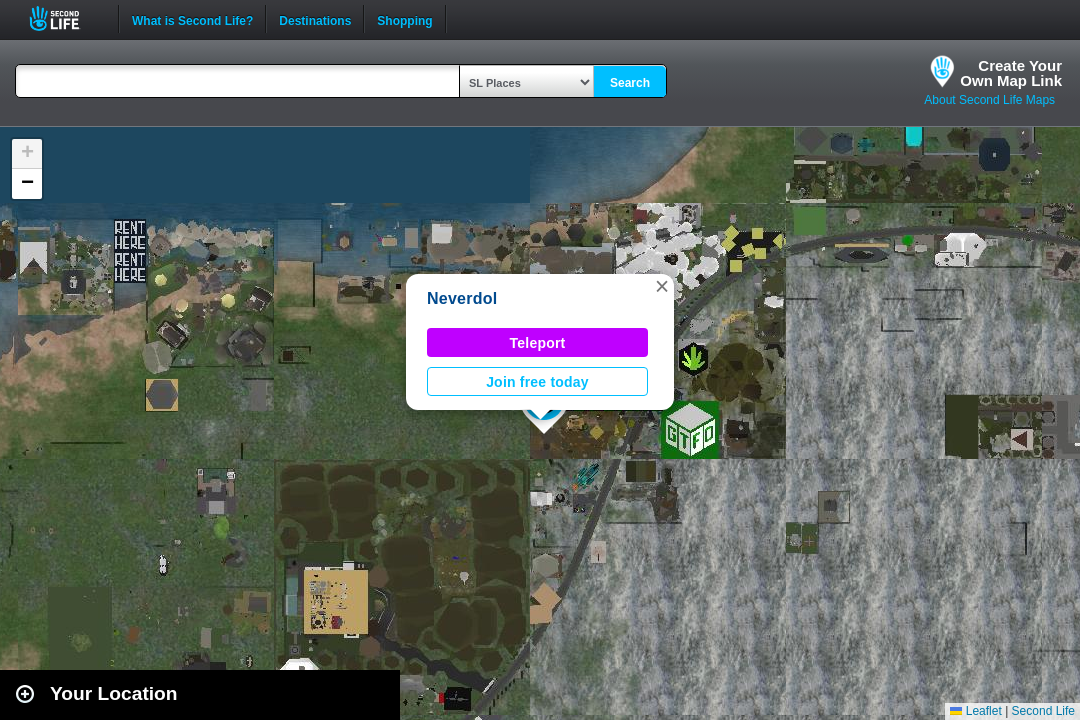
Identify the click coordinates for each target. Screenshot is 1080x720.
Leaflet (975, 711)
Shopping (404, 19)
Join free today (537, 382)
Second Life (65, 18)
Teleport (538, 343)
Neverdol (462, 298)
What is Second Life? (192, 19)
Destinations (315, 19)
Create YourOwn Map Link (1011, 73)
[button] (662, 286)
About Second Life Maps (989, 100)
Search (630, 83)
